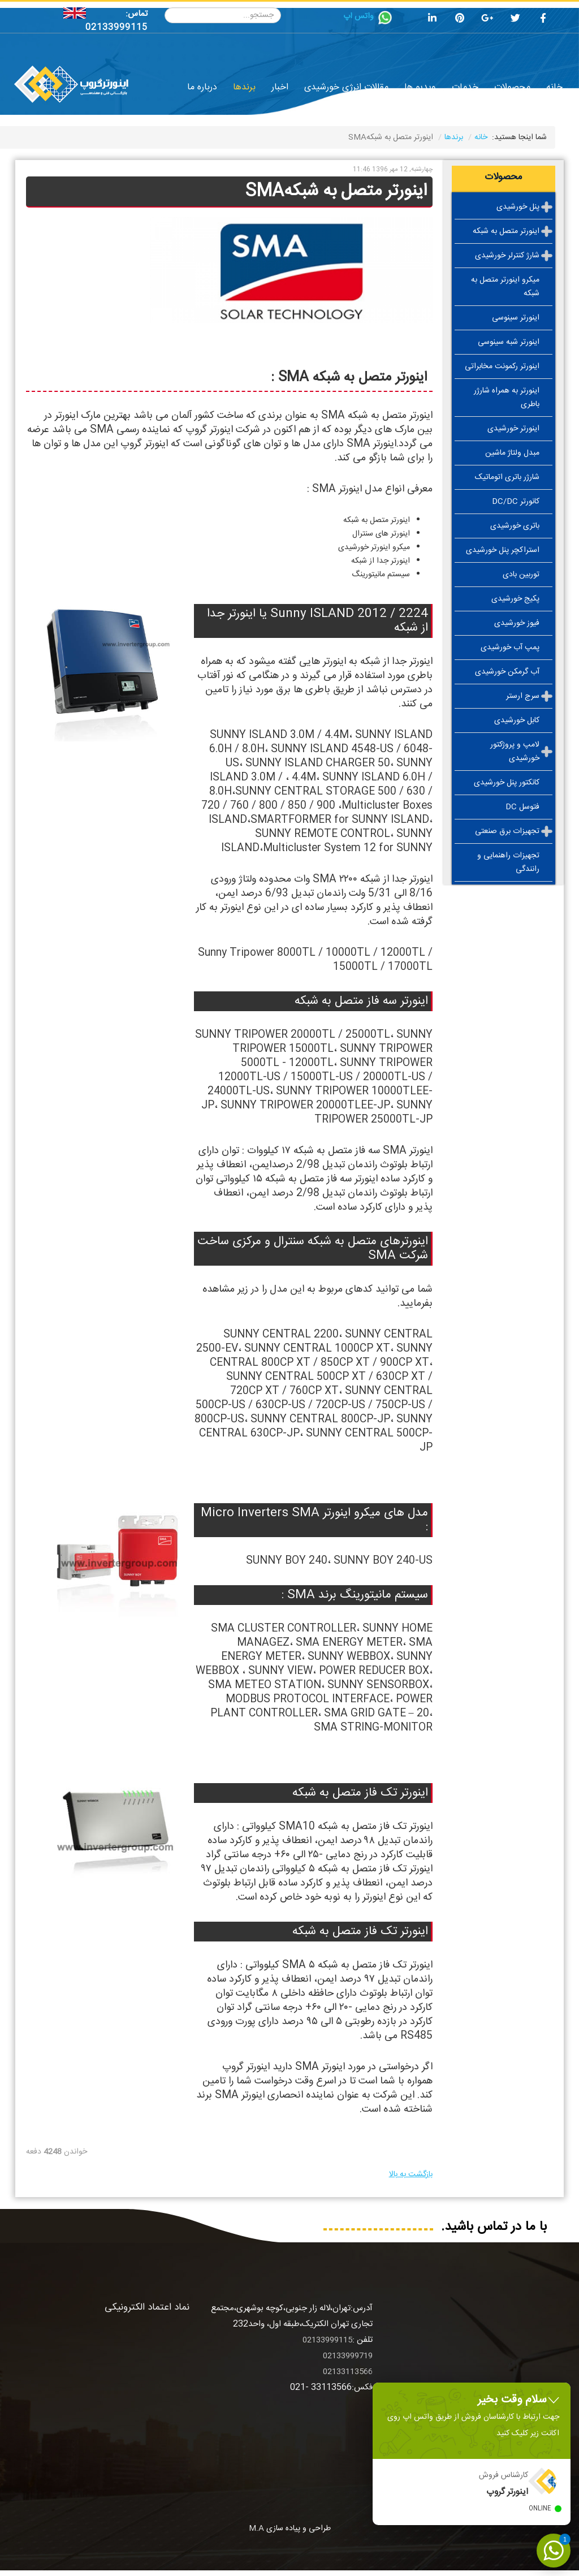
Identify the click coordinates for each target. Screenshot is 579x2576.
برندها (453, 137)
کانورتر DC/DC (515, 501)
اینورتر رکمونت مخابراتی (502, 366)
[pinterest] (459, 20)
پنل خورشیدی (517, 207)
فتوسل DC (522, 807)
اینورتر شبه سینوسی (508, 342)
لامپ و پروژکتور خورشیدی (514, 751)
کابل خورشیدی (516, 720)
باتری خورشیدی (514, 526)
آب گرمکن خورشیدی (507, 672)
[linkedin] (432, 20)
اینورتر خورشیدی (513, 428)
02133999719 (348, 2356)
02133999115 (116, 27)
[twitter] (515, 20)
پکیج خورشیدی (515, 599)
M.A (256, 2528)
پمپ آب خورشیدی (510, 647)
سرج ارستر (522, 696)
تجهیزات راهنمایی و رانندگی (508, 862)
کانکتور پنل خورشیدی (506, 782)
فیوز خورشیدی (516, 623)
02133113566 (348, 2372)
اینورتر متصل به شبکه (506, 231)
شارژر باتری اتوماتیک (507, 477)
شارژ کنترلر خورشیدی (507, 255)
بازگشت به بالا (411, 2174)
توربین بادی (521, 574)
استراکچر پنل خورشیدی (502, 550)
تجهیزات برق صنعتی (507, 831)
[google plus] (487, 20)
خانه (480, 137)
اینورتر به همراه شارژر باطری (506, 397)
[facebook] (543, 20)
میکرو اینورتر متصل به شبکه (505, 286)
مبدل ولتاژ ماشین (512, 453)
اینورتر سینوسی (515, 318)
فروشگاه (431, 108)
